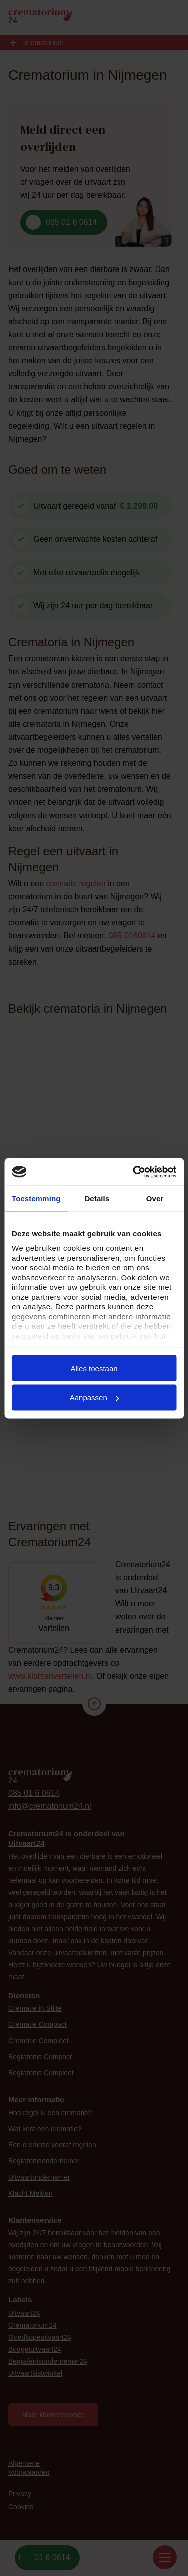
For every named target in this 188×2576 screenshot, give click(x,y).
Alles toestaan (93, 1368)
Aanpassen (94, 1397)
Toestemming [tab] (36, 1198)
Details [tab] (96, 1198)
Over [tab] (155, 1198)
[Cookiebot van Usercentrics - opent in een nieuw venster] (133, 1171)
